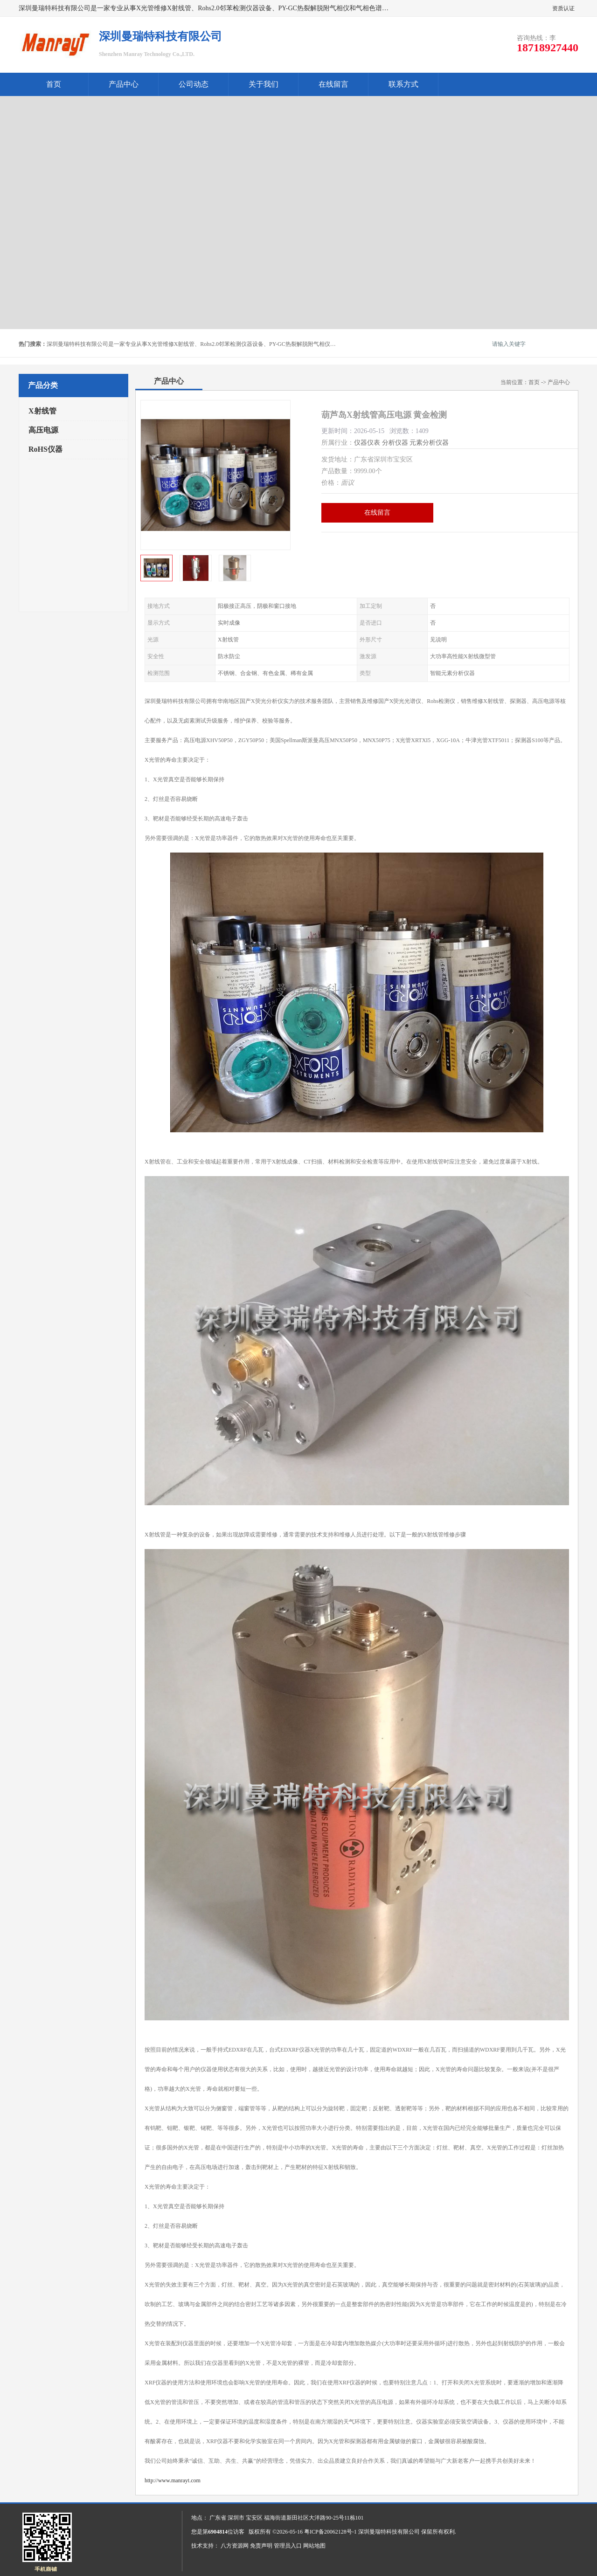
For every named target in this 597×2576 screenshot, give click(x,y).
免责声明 (261, 2545)
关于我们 (263, 84)
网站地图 (314, 2545)
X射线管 (42, 411)
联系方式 (403, 84)
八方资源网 (235, 2545)
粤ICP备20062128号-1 (330, 2531)
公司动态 (193, 84)
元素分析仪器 (429, 442)
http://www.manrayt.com (173, 2480)
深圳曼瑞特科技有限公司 (389, 2531)
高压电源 (43, 430)
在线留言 (333, 84)
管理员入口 (288, 2545)
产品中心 (124, 84)
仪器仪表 (367, 442)
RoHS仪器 (45, 449)
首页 (53, 84)
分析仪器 (395, 442)
